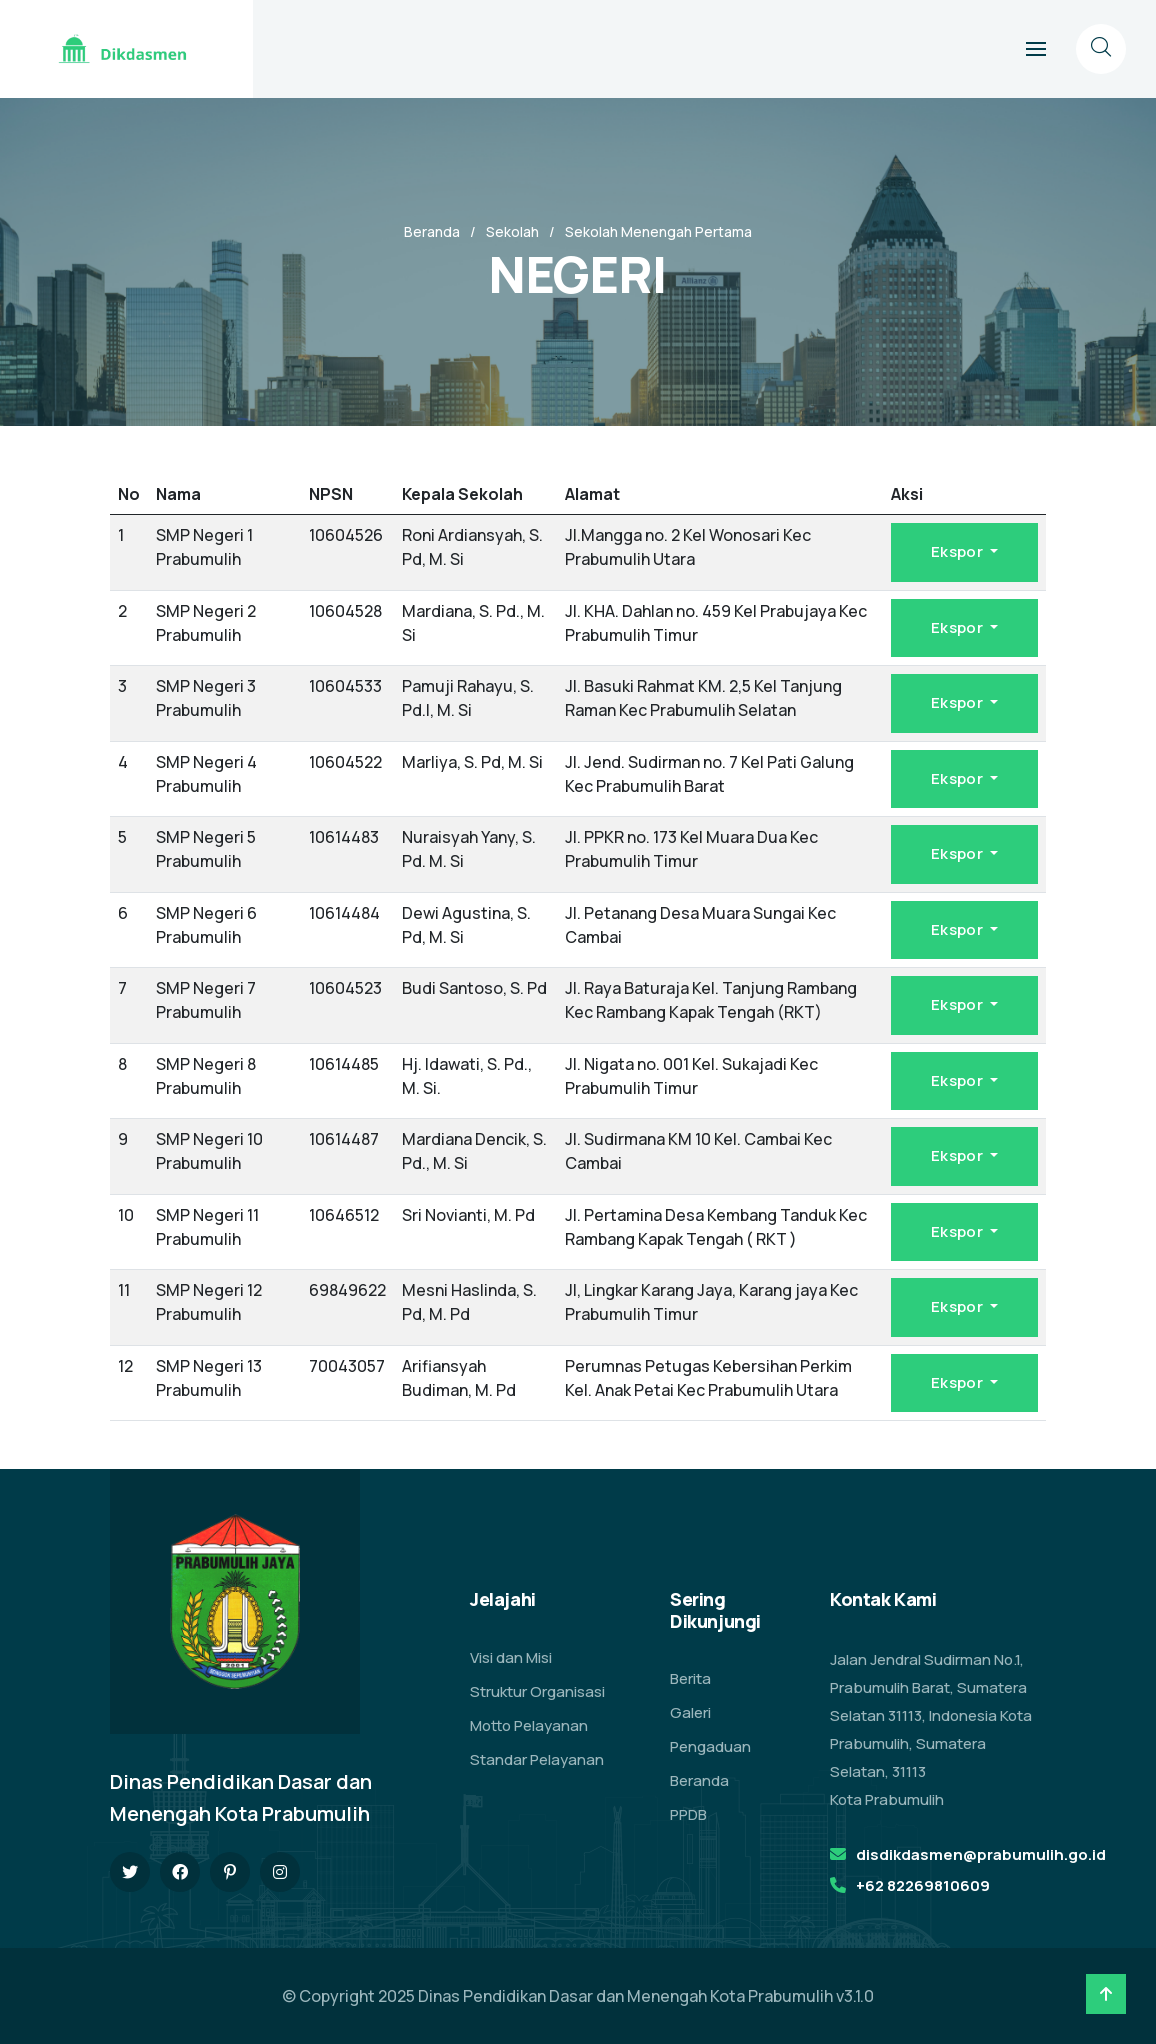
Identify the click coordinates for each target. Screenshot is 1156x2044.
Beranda (432, 231)
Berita (690, 1678)
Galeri (690, 1712)
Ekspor (958, 551)
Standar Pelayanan (537, 1759)
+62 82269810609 (923, 1885)
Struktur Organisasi (537, 1691)
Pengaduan (710, 1746)
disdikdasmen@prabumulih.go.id (981, 1854)
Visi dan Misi (511, 1657)
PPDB (688, 1814)
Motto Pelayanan (529, 1725)
